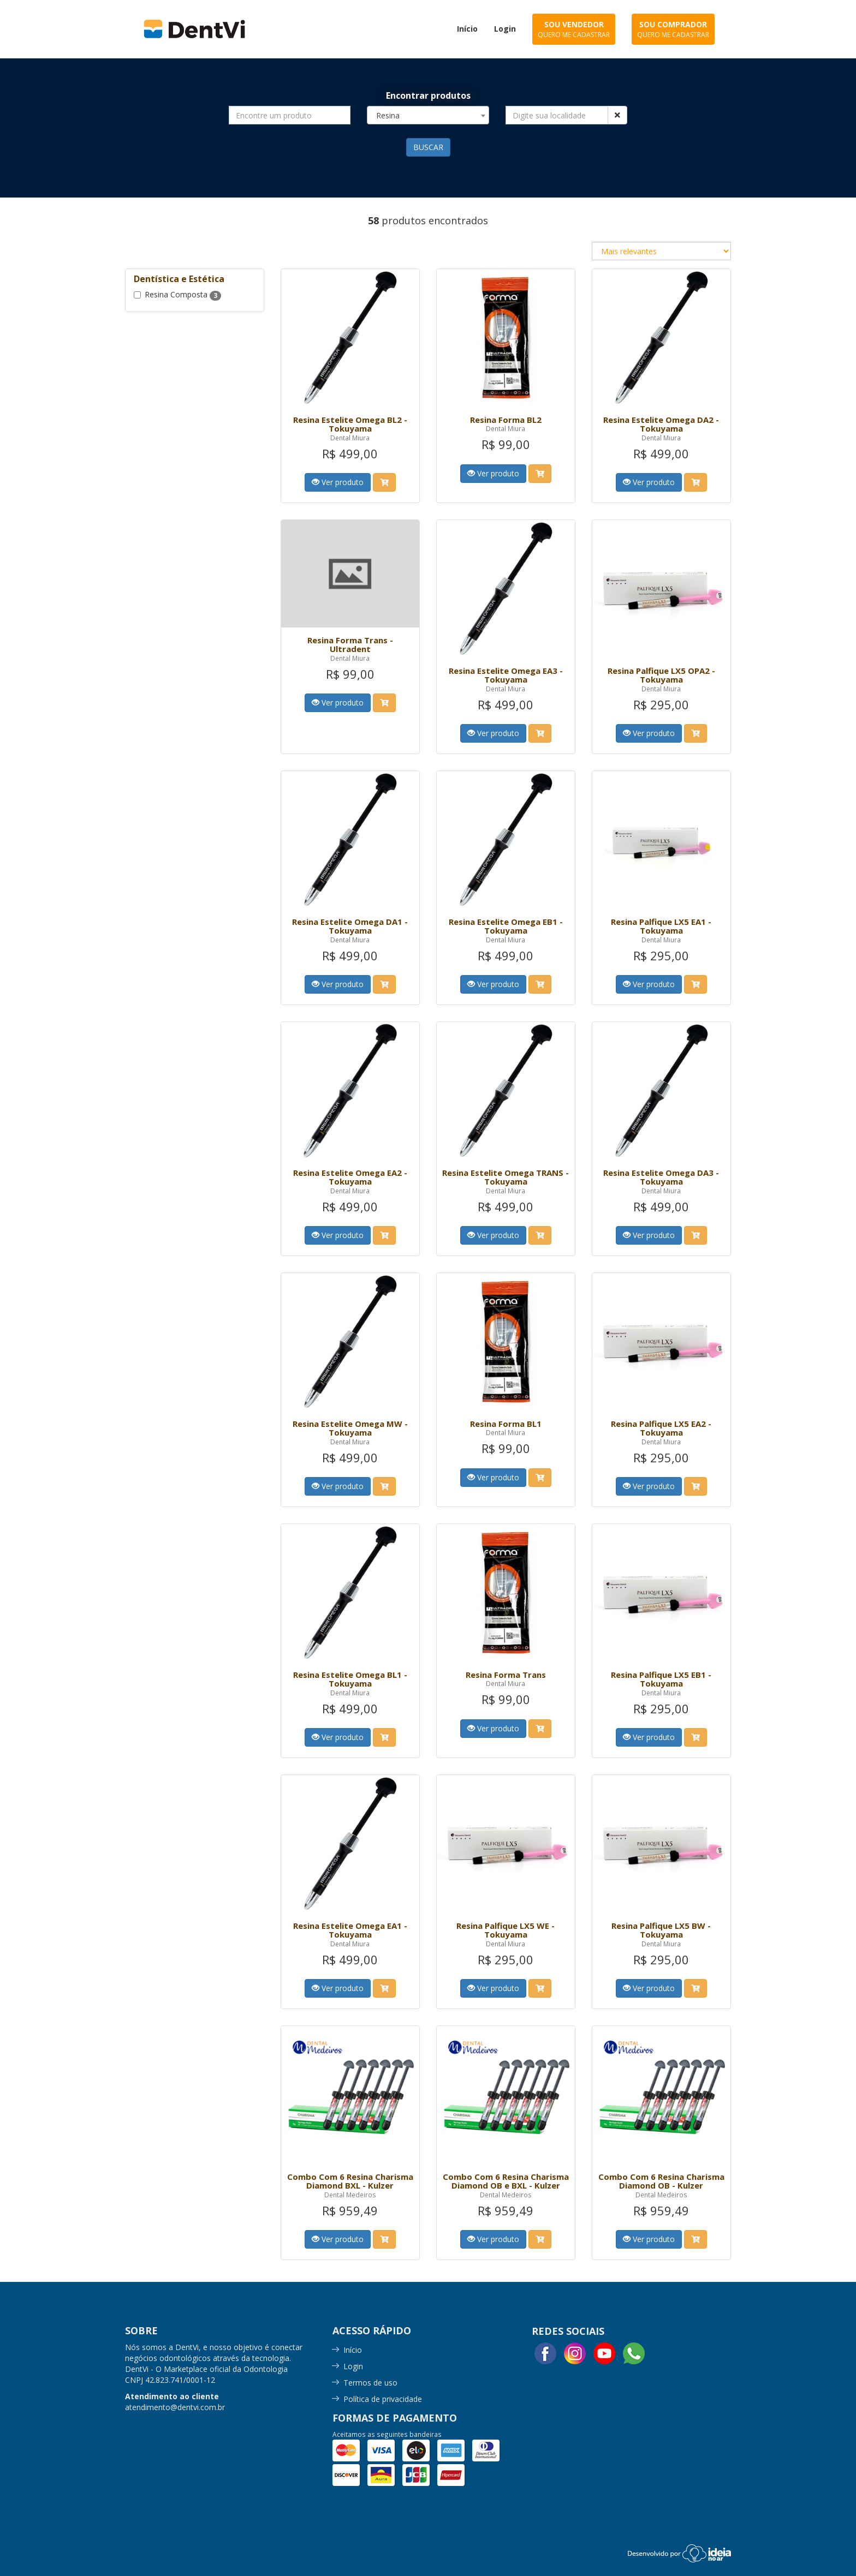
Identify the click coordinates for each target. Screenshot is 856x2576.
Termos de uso (370, 2382)
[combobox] (428, 115)
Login (353, 2366)
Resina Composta (177, 294)
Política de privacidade (382, 2399)
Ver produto (338, 482)
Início (352, 2350)
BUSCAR (428, 147)
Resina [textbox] (388, 115)
